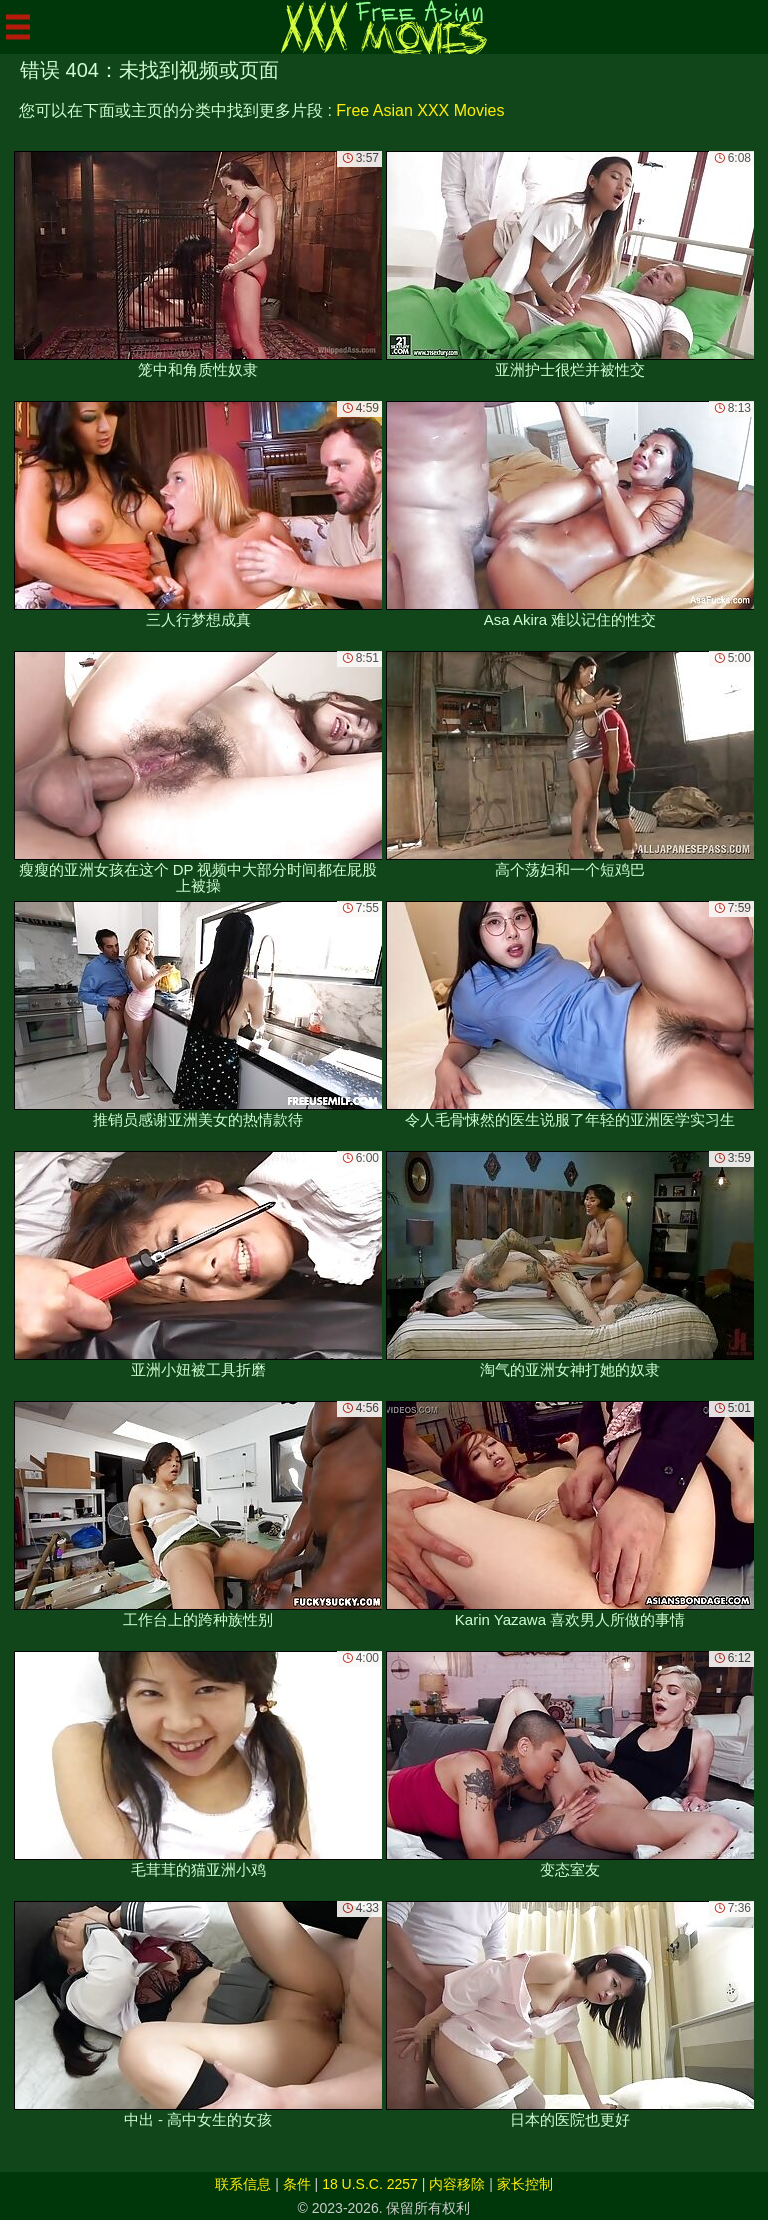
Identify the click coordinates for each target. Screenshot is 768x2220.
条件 (297, 2184)
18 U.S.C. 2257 (370, 2184)
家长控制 (525, 2184)
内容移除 (457, 2184)
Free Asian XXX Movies (420, 110)
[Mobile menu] (18, 27)
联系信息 (243, 2184)
